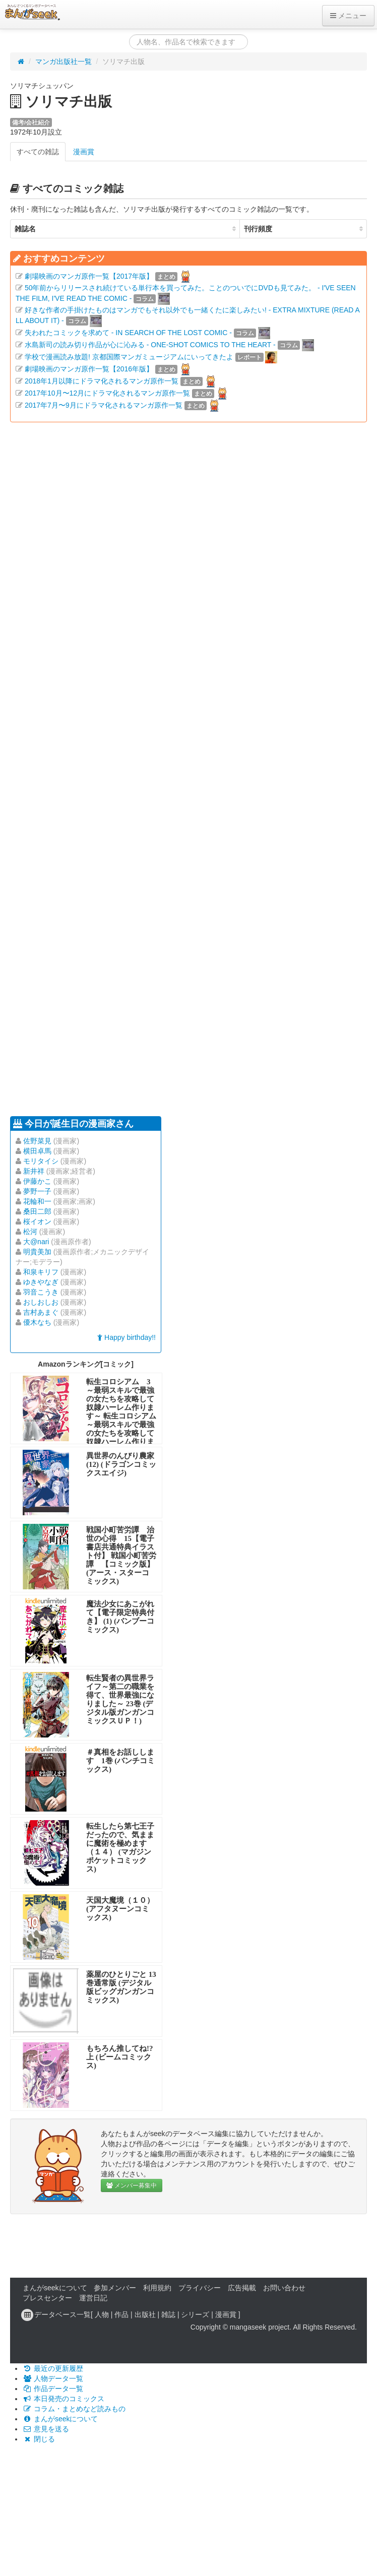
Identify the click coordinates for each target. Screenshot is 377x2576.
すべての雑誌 (38, 152)
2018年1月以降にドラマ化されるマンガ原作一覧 (101, 381)
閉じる (39, 2439)
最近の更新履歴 (53, 2368)
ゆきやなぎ (40, 1282)
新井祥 (33, 1171)
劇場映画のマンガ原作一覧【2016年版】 (89, 369)
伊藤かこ (37, 1181)
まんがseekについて (55, 2288)
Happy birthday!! (126, 1337)
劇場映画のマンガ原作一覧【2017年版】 (89, 276)
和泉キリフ (40, 1272)
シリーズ (195, 2314)
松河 (30, 1232)
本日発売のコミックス (63, 2399)
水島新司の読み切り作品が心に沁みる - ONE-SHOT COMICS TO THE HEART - (150, 345)
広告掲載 (242, 2288)
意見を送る (46, 2429)
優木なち (37, 1322)
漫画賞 (83, 152)
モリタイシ (40, 1161)
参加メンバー (115, 2288)
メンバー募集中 (131, 2185)
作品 (121, 2314)
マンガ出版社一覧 (63, 61)
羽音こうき (40, 1292)
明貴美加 (37, 1252)
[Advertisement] (110, 768)
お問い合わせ (284, 2288)
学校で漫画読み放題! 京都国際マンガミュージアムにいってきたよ (129, 357)
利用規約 (157, 2288)
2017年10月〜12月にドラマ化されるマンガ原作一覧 (107, 393)
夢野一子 (37, 1191)
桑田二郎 (37, 1211)
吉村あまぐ (40, 1312)
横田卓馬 (37, 1151)
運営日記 (93, 2298)
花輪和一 (37, 1201)
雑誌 (168, 2314)
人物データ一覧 (53, 2378)
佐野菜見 (37, 1141)
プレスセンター (47, 2298)
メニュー (348, 16)
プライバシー (199, 2288)
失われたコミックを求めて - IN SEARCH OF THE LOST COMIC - (128, 333)
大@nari (36, 1242)
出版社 (145, 2314)
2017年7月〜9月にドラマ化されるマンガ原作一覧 (103, 405)
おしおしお (40, 1302)
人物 (102, 2314)
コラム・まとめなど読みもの (74, 2409)
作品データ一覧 (53, 2389)
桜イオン (37, 1221)
